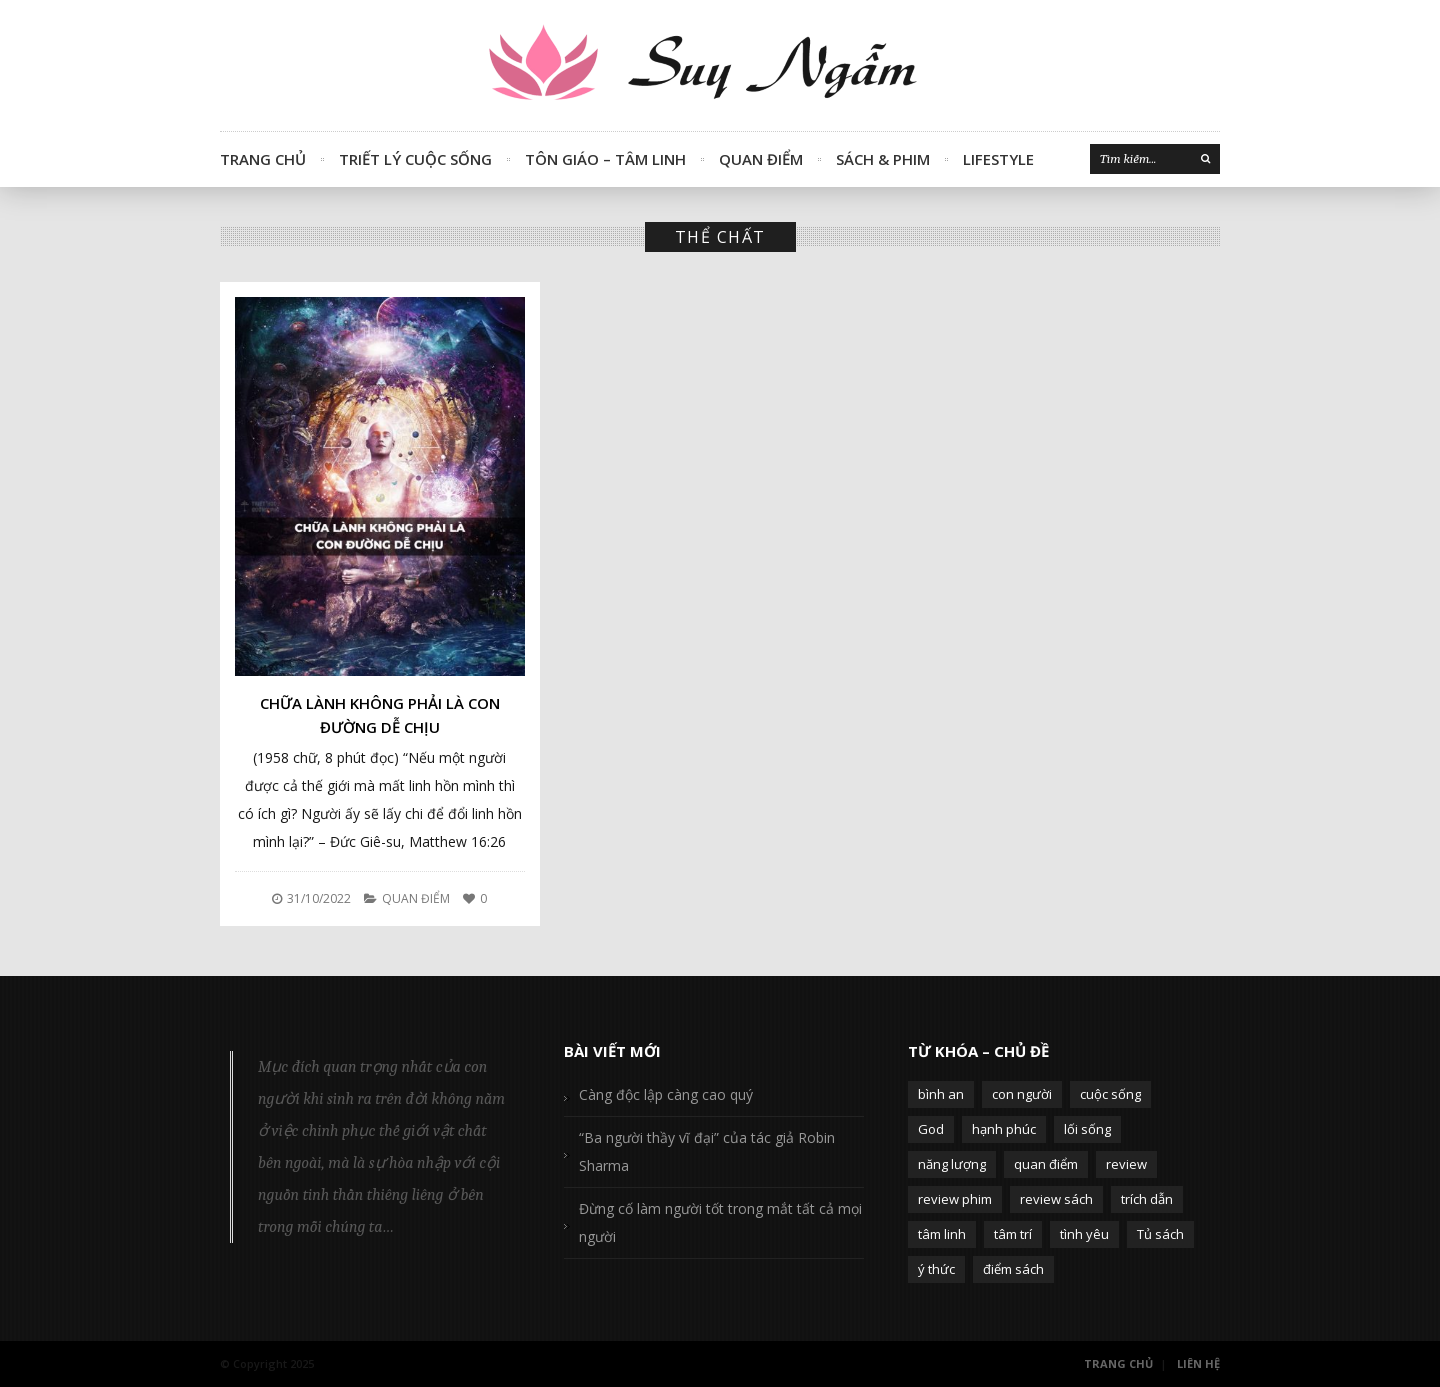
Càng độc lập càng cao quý (666, 1094)
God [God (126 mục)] (931, 1129)
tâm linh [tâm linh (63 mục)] (942, 1234)
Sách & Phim (883, 159)
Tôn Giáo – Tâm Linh (605, 159)
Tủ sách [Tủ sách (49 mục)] (1160, 1234)
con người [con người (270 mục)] (1022, 1094)
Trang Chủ (263, 159)
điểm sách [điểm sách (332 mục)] (1013, 1269)
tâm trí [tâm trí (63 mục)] (1013, 1234)
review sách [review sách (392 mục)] (1056, 1199)
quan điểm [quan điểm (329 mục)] (1046, 1164)
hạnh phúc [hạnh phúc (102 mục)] (1004, 1129)
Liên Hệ (1198, 1363)
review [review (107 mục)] (1126, 1164)
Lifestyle (998, 159)
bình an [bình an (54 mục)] (941, 1094)
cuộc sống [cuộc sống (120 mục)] (1110, 1094)
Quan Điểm (761, 159)
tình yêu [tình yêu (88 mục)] (1084, 1234)
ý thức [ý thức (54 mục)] (936, 1269)
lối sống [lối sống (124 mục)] (1087, 1129)
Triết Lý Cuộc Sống (415, 159)
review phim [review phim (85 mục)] (955, 1199)
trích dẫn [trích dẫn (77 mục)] (1147, 1199)
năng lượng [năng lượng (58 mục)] (952, 1164)
